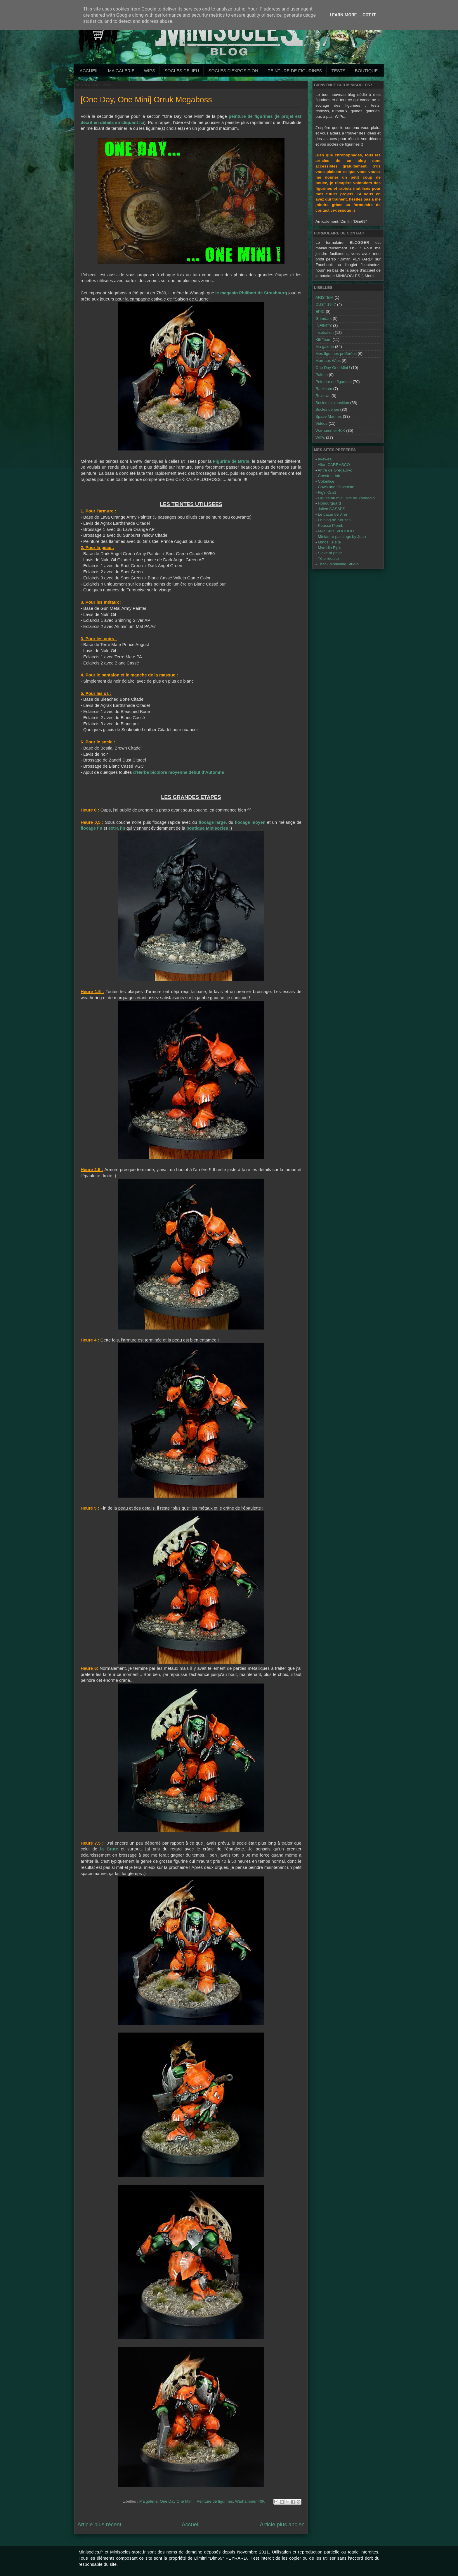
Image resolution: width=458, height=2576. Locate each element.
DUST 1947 (325, 304)
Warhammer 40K (250, 2501)
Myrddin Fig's (329, 547)
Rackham (323, 388)
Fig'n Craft (327, 492)
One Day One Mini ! (177, 2501)
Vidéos (321, 423)
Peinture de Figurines (295, 70)
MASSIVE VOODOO (336, 531)
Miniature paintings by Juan (342, 536)
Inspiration (324, 332)
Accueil (89, 70)
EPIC (320, 311)
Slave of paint (330, 553)
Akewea (325, 459)
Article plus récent (99, 2524)
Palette (321, 374)
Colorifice (326, 481)
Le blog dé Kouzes (334, 520)
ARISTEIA (324, 297)
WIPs (149, 70)
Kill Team (323, 339)
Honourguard (329, 503)
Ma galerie (121, 70)
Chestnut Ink (329, 476)
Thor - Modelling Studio (338, 564)
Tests (338, 70)
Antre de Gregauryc (335, 470)
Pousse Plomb (330, 525)
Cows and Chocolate (336, 487)
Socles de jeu (181, 70)
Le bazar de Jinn (332, 514)
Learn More (343, 15)
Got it (369, 15)
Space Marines (328, 416)
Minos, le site (329, 542)
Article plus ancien (282, 2524)
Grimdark (323, 318)
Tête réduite (328, 558)
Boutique (366, 70)
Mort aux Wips (328, 360)
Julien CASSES (331, 509)
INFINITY (323, 325)
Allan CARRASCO (334, 464)
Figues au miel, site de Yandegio (346, 498)
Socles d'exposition (233, 70)
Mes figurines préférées (336, 353)
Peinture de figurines (215, 2501)
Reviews (322, 395)
